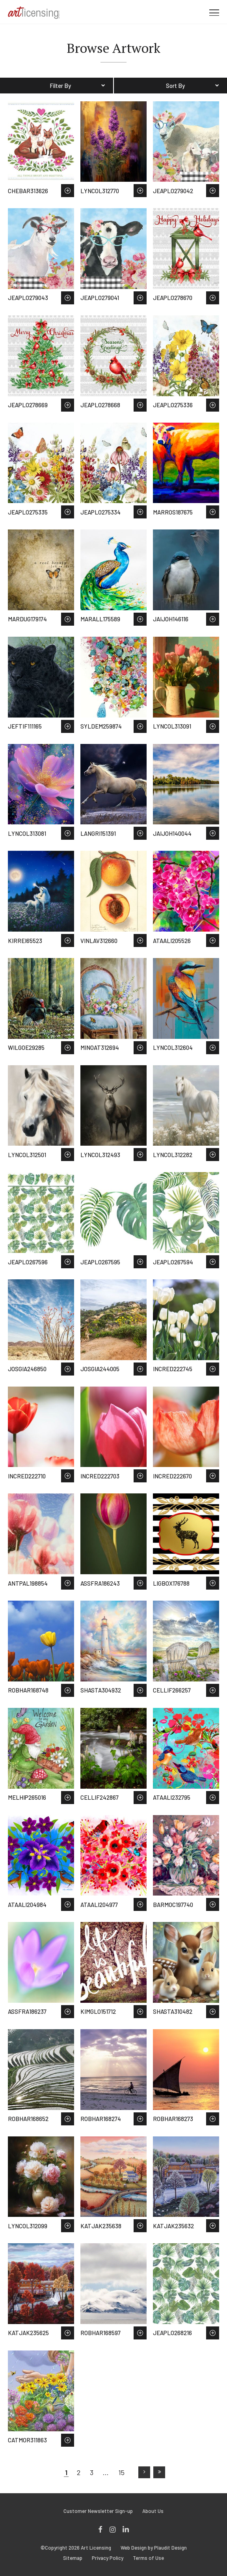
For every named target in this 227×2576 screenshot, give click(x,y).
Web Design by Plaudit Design (154, 2548)
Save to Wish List (67, 190)
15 (121, 2472)
